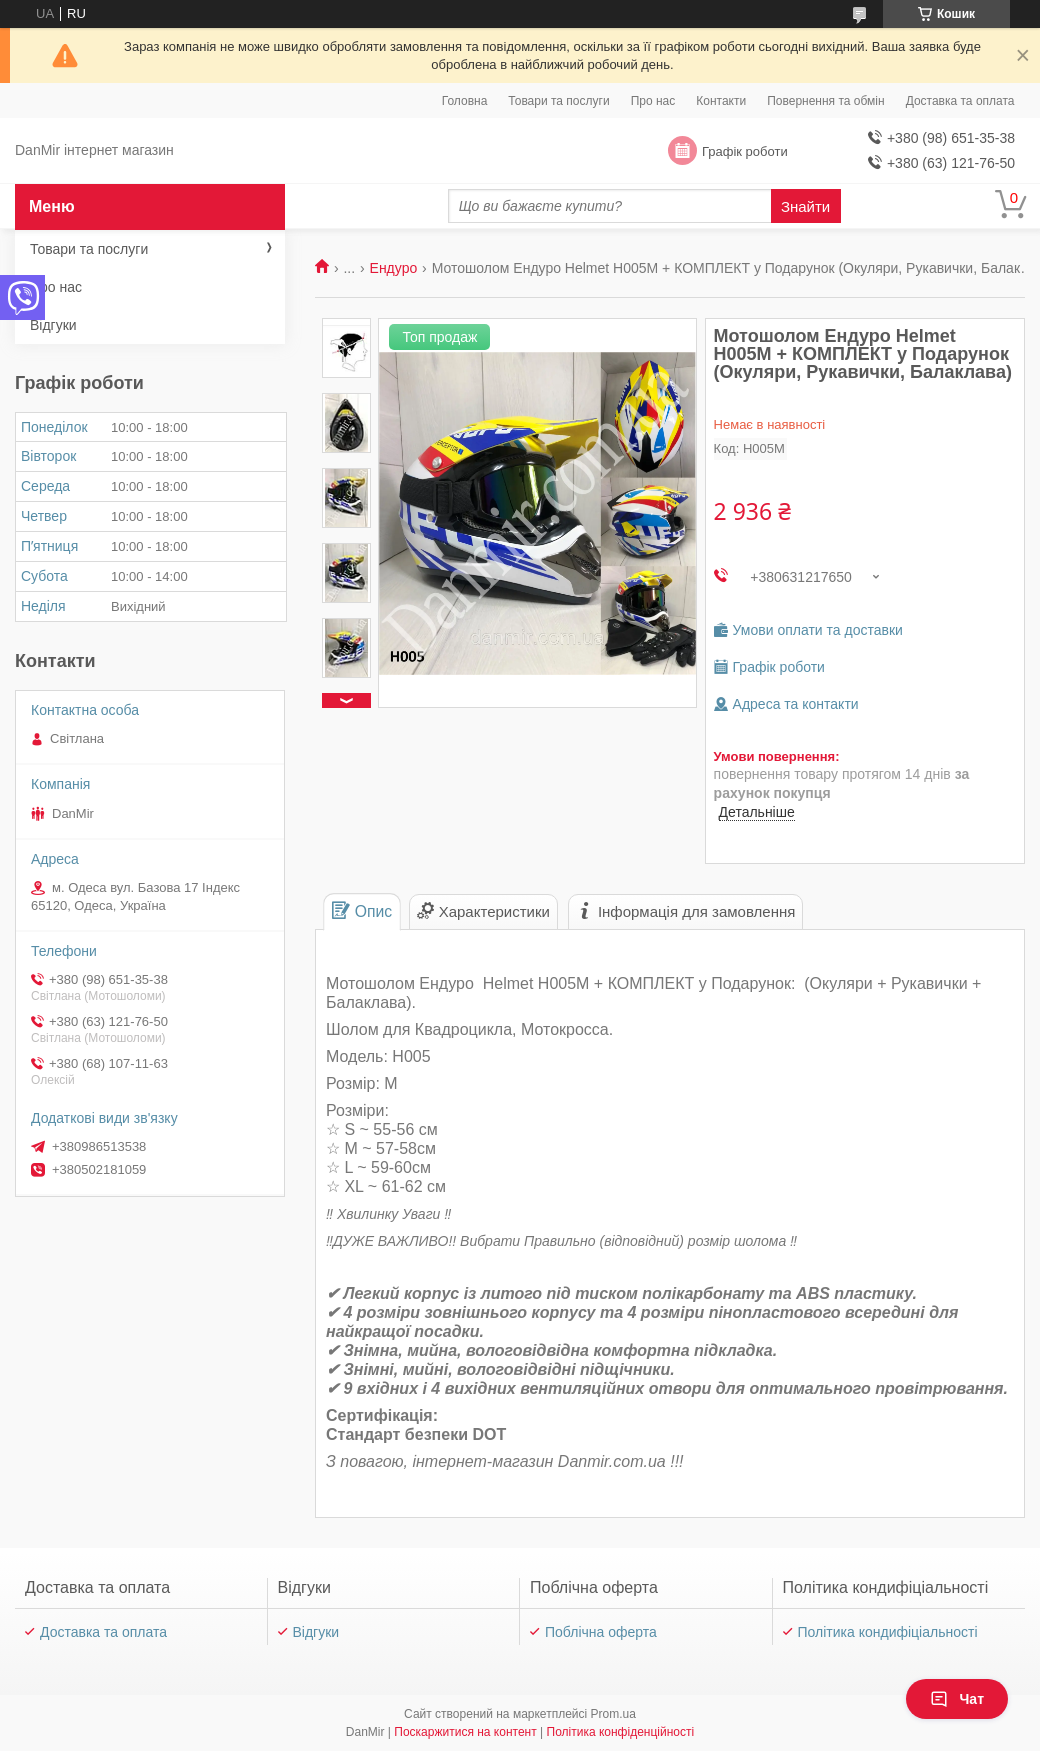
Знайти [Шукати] (805, 206)
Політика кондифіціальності (888, 1632)
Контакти (721, 101)
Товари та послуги (558, 101)
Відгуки (53, 325)
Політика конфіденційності (621, 1732)
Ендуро (394, 268)
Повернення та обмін (825, 101)
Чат (957, 1699)
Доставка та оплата (960, 101)
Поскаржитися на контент (465, 1732)
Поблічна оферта (601, 1632)
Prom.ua (613, 1714)
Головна (465, 101)
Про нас (653, 101)
